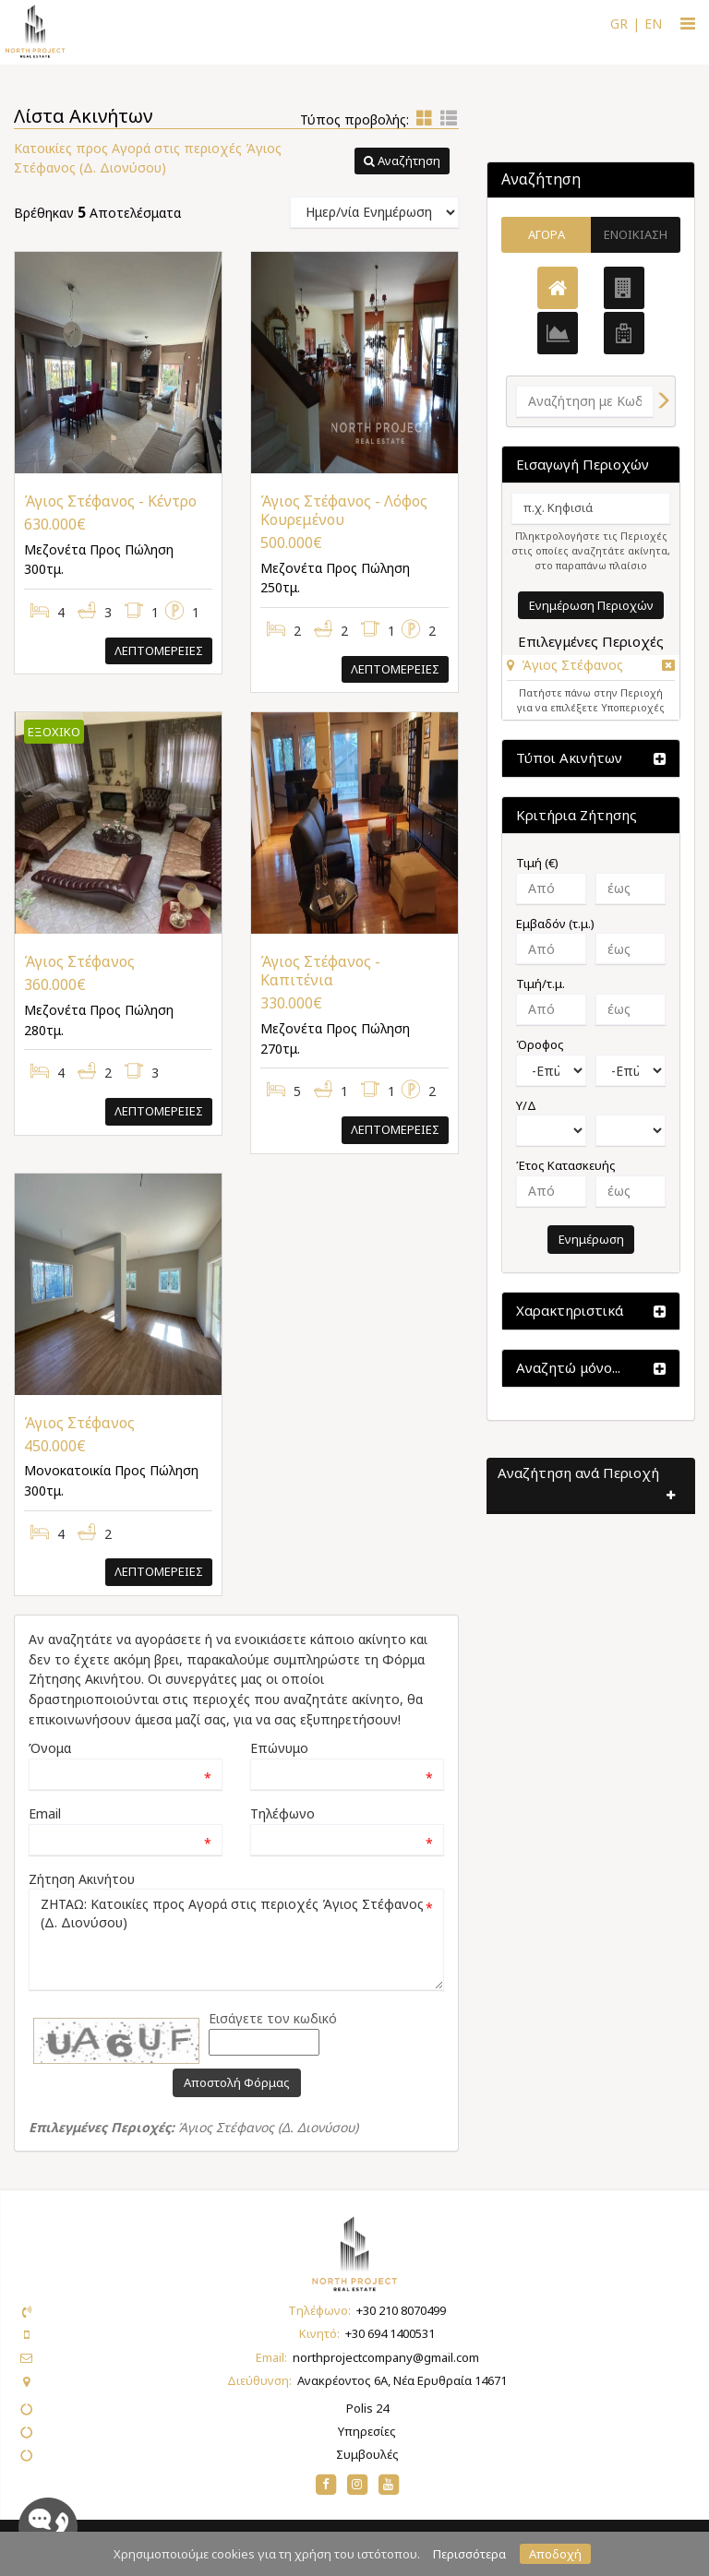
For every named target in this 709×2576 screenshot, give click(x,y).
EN (653, 23)
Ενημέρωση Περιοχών (591, 605)
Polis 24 (367, 2408)
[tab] (591, 668)
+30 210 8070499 (401, 2310)
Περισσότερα (469, 2554)
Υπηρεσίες (367, 2431)
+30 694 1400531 (390, 2333)
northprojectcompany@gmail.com (386, 2357)
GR (619, 23)
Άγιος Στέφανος (572, 665)
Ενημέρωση (591, 1239)
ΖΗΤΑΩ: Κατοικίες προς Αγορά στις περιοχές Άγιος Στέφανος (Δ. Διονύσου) (236, 1939)
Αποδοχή (555, 2554)
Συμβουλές (367, 2454)
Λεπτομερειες (158, 650)
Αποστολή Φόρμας (237, 2082)
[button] (402, 161)
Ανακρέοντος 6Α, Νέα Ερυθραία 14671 (402, 2380)
